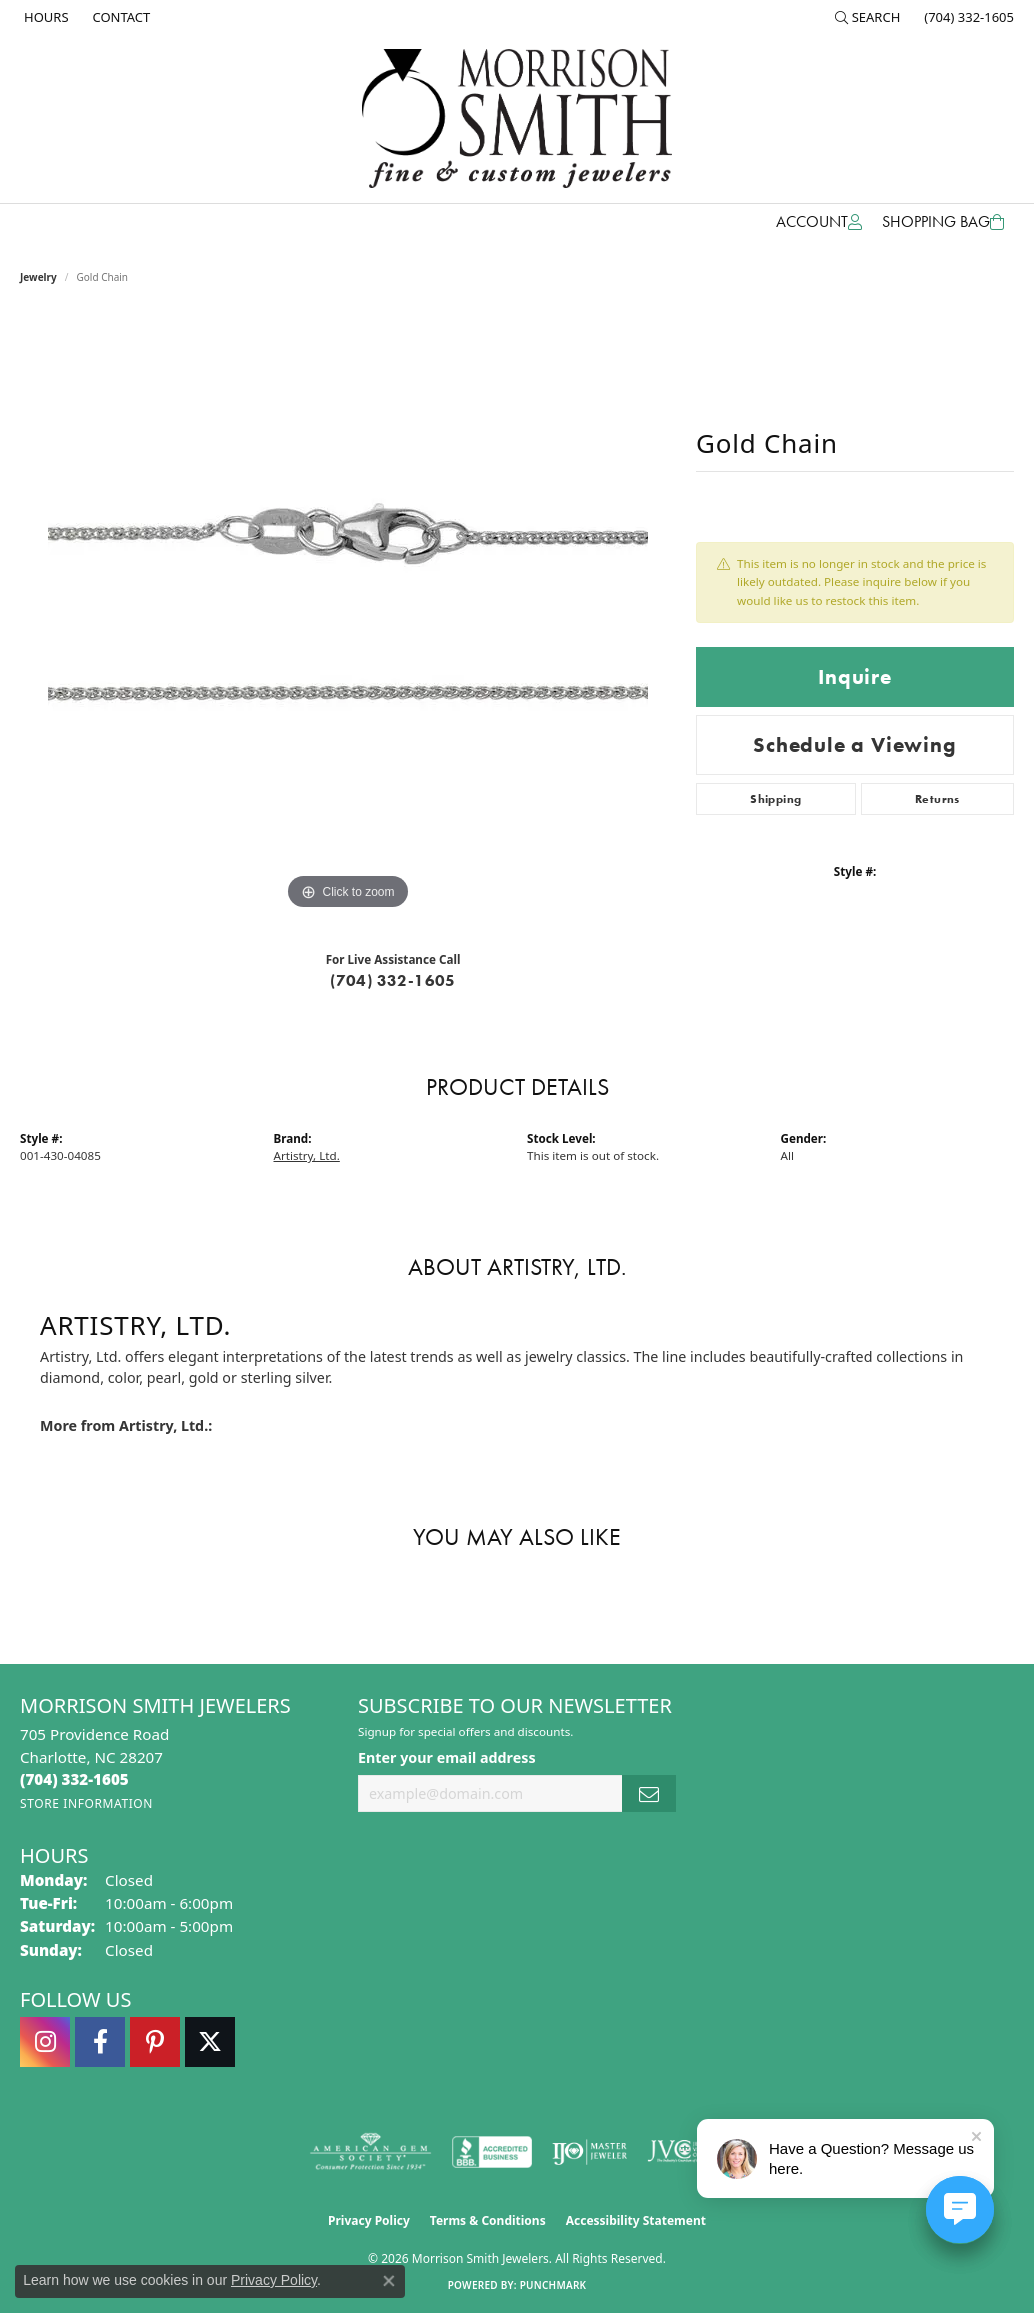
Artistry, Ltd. (307, 1155)
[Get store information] (86, 1803)
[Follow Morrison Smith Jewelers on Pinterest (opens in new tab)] (155, 2042)
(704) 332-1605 (393, 980)
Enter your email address (447, 1757)
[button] (868, 17)
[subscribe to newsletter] (649, 1793)
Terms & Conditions (488, 2220)
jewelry (38, 277)
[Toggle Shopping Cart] (943, 222)
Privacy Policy (369, 2220)
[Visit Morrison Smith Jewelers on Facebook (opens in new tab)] (100, 2042)
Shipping (775, 799)
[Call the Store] (74, 1779)
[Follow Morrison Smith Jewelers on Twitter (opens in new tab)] (210, 2042)
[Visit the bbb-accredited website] (492, 2152)
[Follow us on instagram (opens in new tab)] (45, 2042)
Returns (937, 799)
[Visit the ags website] (370, 2152)
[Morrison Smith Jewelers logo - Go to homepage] (517, 118)
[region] (348, 615)
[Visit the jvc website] (686, 2152)
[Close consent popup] (389, 2281)
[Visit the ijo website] (589, 2152)
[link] (44, 17)
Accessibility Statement (636, 2220)
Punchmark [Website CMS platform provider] (553, 2285)
